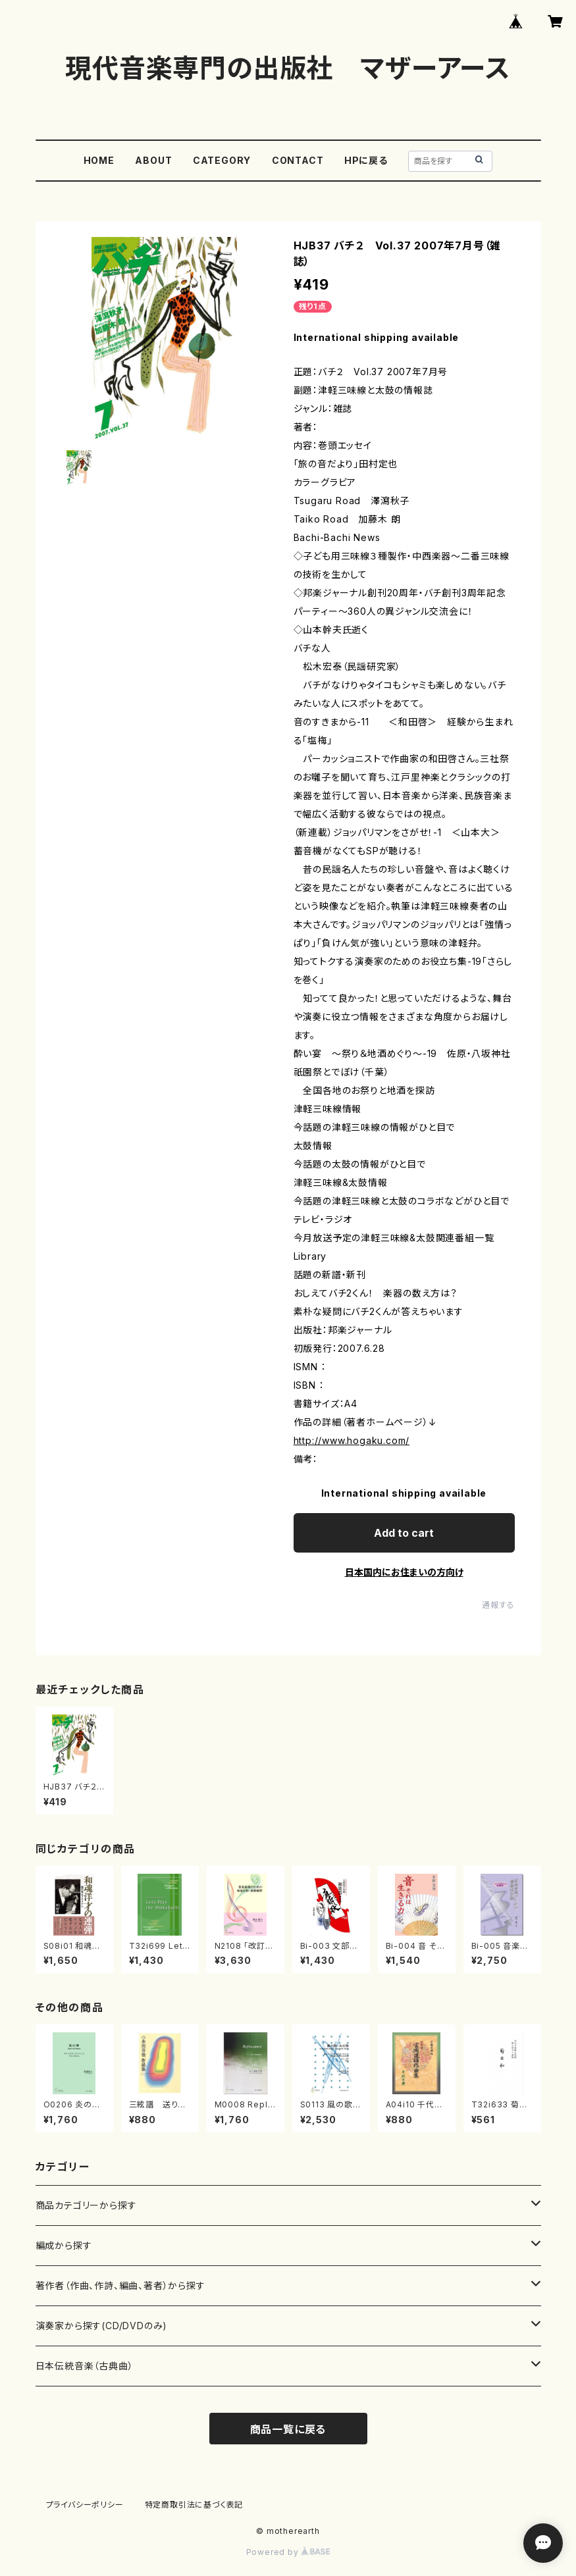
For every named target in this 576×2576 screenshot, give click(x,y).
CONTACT (298, 160)
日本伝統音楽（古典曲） (85, 2365)
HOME (99, 160)
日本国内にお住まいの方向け (404, 1572)
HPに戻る (366, 160)
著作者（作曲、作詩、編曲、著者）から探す (120, 2285)
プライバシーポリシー (85, 2505)
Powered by (288, 2552)
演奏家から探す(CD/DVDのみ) (102, 2325)
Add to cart (404, 1532)
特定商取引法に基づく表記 (194, 2505)
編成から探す (64, 2245)
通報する (498, 1605)
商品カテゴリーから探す (86, 2205)
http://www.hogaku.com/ (352, 1440)
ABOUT (153, 160)
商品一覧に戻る (288, 2429)
